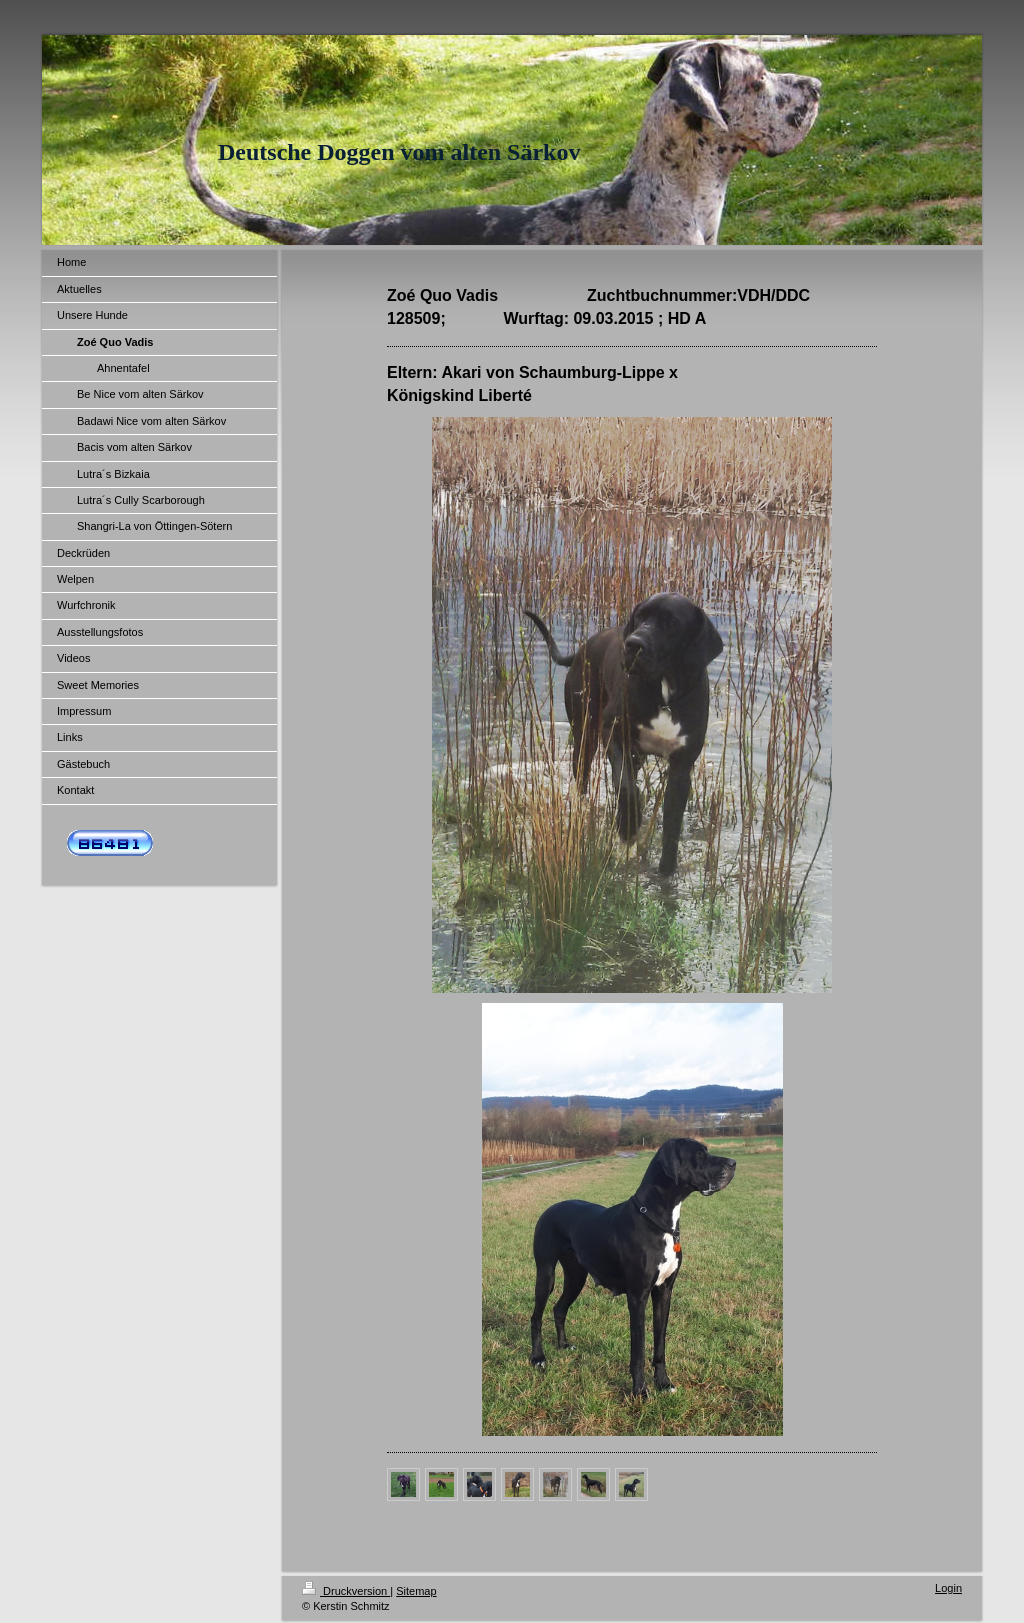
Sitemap (416, 1591)
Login (948, 1588)
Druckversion (346, 1591)
